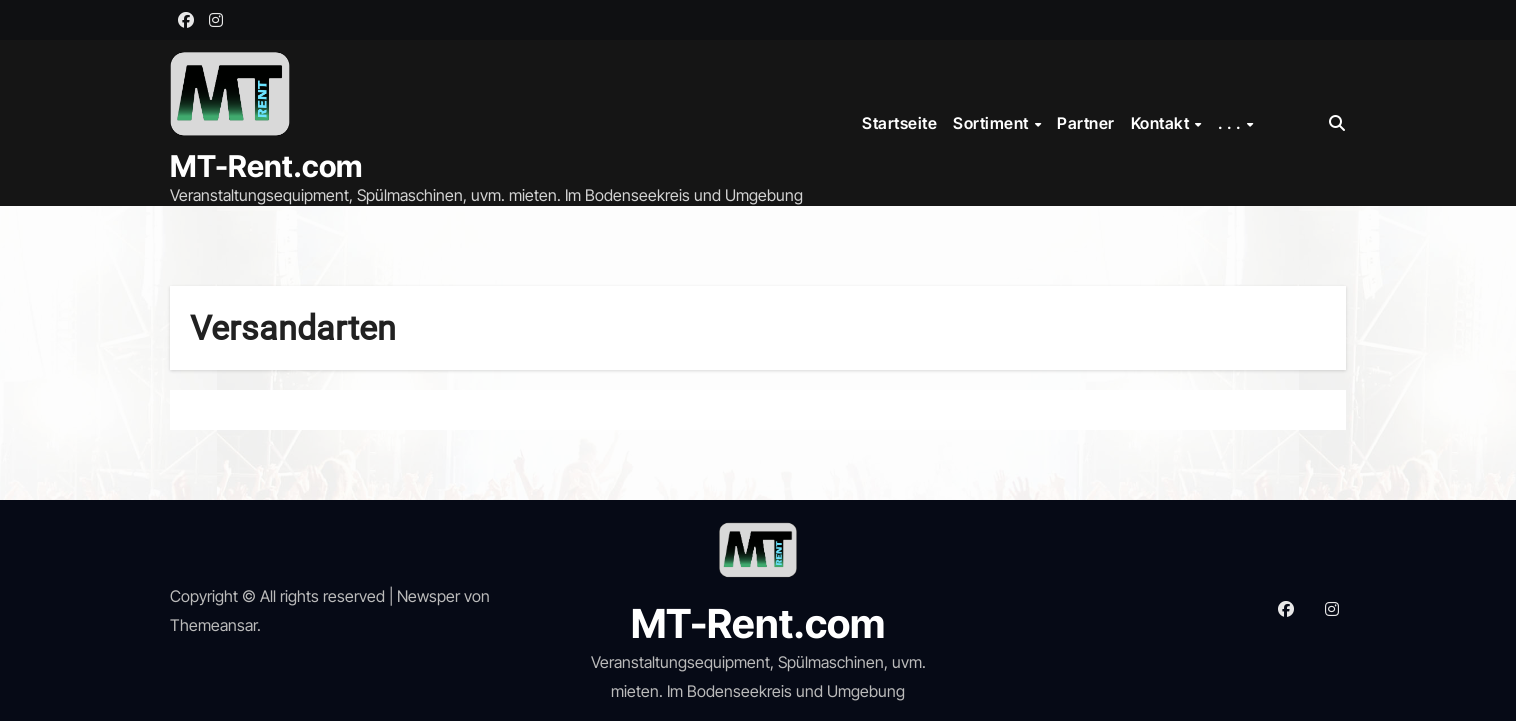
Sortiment (992, 123)
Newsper (428, 596)
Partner (1086, 123)
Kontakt (1162, 123)
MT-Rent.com (266, 166)
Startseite (899, 123)
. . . (1231, 123)
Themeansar (213, 625)
